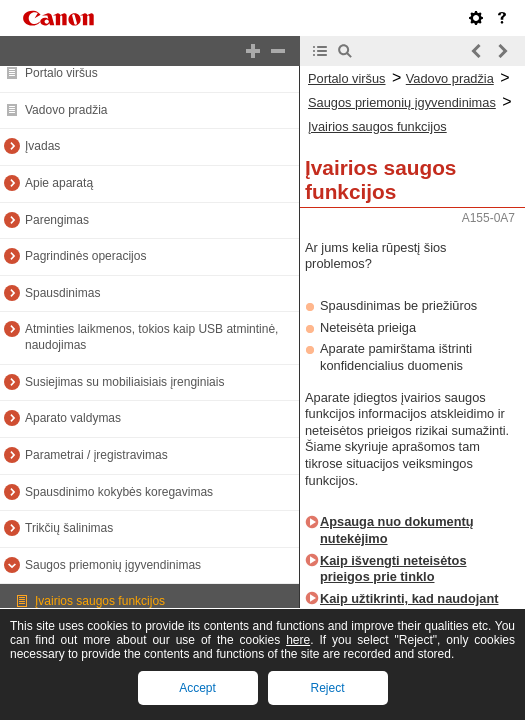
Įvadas (42, 146)
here (298, 640)
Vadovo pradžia (66, 110)
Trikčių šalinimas (69, 528)
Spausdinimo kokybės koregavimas (119, 492)
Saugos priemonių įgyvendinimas (113, 565)
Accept (197, 688)
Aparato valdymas (73, 418)
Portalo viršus (61, 73)
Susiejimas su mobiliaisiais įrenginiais (124, 382)
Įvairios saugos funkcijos (100, 601)
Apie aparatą (59, 183)
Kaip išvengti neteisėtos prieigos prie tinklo (393, 569)
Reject (327, 688)
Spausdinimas (62, 293)
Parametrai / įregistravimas (96, 455)
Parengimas (57, 220)
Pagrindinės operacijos (85, 256)
